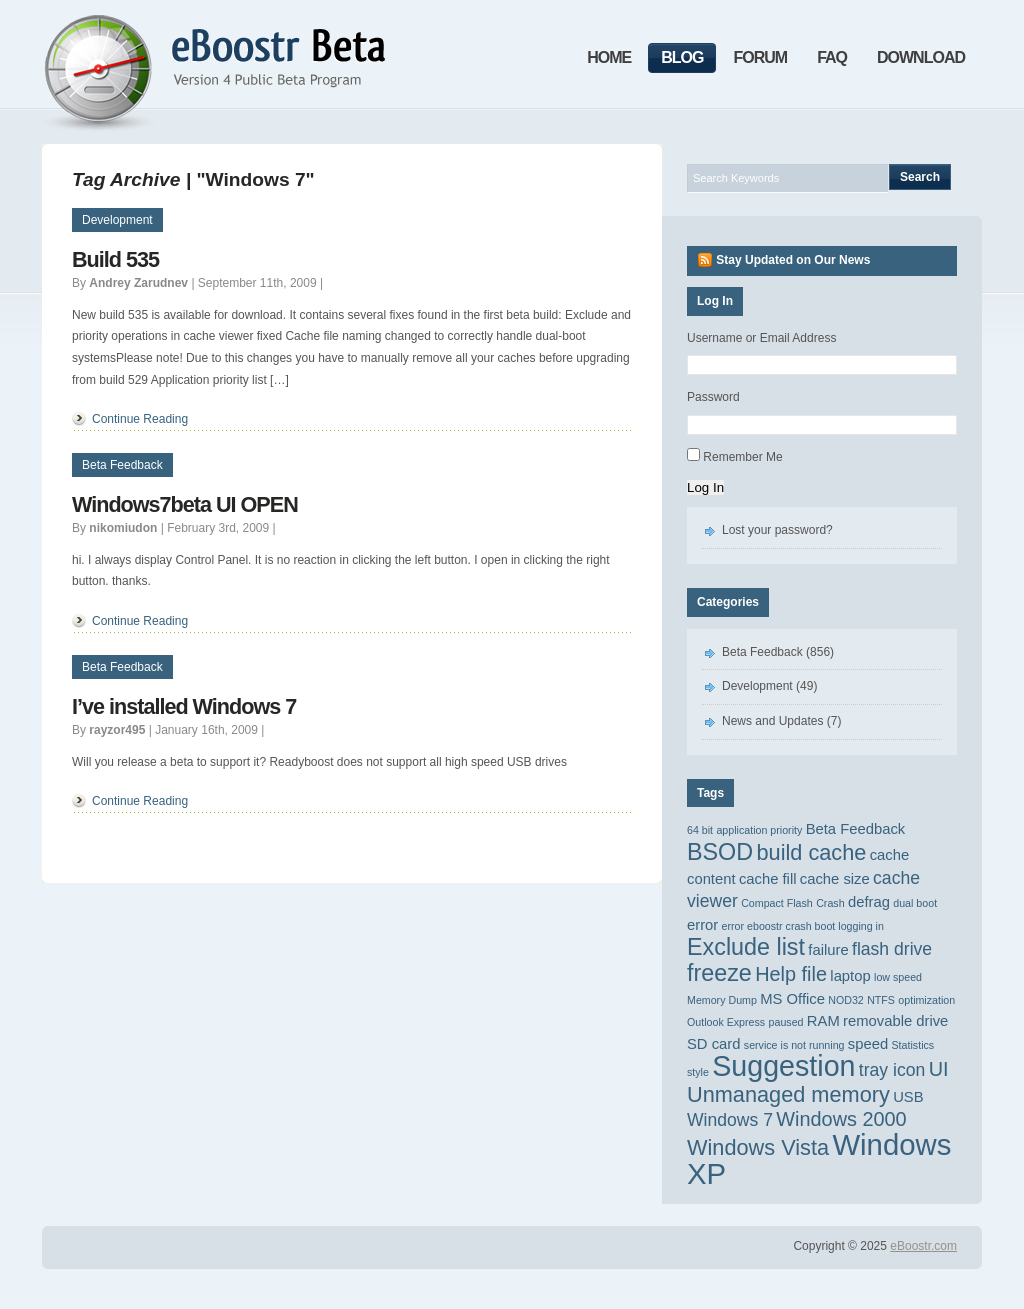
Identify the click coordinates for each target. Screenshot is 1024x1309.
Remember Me (742, 457)
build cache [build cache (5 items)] (811, 852)
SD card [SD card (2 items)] (713, 1044)
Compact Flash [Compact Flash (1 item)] (777, 903)
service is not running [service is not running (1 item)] (794, 1045)
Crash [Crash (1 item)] (830, 903)
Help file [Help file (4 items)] (791, 974)
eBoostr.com (923, 1246)
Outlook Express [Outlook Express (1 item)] (726, 1022)
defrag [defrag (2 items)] (869, 902)
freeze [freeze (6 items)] (719, 973)
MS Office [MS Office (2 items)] (792, 999)
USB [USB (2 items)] (908, 1097)
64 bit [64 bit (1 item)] (700, 830)
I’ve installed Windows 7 (184, 706)
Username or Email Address (761, 338)
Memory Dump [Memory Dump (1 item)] (722, 1000)
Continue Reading (140, 419)
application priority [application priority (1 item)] (759, 830)
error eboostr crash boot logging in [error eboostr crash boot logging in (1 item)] (803, 926)
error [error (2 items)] (702, 925)
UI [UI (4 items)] (939, 1069)
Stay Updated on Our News (793, 260)
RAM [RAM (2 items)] (823, 1021)
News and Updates (772, 721)
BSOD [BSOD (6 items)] (720, 852)
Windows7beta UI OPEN (185, 504)
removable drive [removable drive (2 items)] (895, 1021)
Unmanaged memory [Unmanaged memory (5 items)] (788, 1094)
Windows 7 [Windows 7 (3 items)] (730, 1120)
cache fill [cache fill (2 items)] (768, 879)
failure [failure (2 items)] (828, 950)
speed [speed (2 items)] (868, 1044)
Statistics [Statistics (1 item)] (913, 1045)
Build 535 (115, 259)
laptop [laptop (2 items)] (850, 976)
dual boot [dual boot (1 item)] (915, 903)
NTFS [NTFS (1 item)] (881, 1000)
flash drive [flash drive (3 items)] (892, 949)
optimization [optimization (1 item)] (926, 1000)
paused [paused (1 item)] (786, 1022)
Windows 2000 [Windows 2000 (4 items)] (841, 1119)
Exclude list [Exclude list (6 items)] (746, 947)
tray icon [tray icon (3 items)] (892, 1070)
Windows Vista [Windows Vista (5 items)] (758, 1147)
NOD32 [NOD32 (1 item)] (846, 1000)
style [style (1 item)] (698, 1072)
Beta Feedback (122, 465)
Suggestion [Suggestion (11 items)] (783, 1066)
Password (713, 397)
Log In (705, 487)
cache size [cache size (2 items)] (835, 879)
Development (117, 220)
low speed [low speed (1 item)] (898, 977)
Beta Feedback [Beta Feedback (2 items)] (856, 829)
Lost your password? (777, 530)
